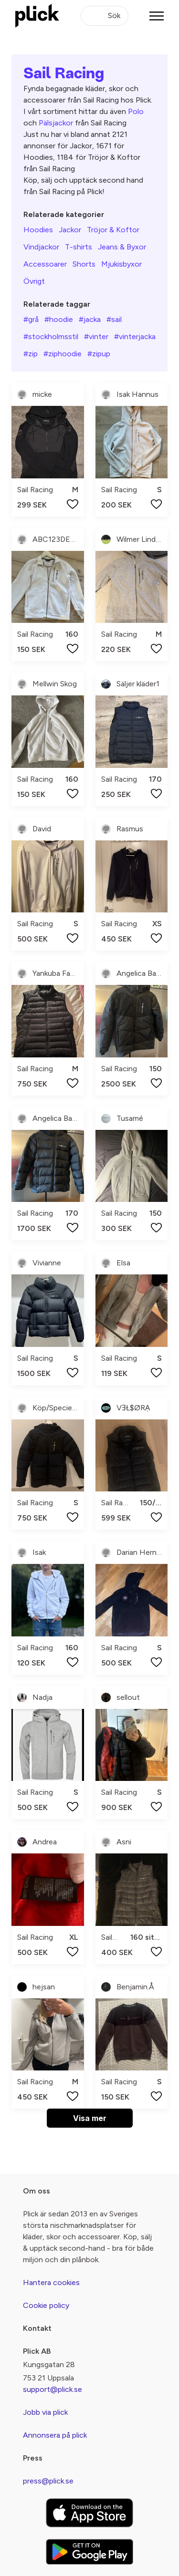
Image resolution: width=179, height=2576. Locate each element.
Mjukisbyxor (121, 264)
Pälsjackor (56, 122)
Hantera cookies (51, 2282)
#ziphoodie (62, 353)
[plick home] (37, 16)
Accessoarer (45, 264)
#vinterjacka (135, 336)
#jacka (90, 319)
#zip (30, 353)
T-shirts (78, 246)
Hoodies (38, 229)
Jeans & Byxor (122, 246)
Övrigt (34, 281)
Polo (136, 111)
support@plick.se (52, 2389)
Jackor (70, 229)
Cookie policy (46, 2305)
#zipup (98, 353)
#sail (114, 319)
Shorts (84, 264)
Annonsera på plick (55, 2435)
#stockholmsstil (50, 336)
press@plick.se (48, 2480)
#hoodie (58, 319)
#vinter (96, 336)
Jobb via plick (45, 2412)
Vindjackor (41, 246)
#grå (31, 319)
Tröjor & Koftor (113, 229)
